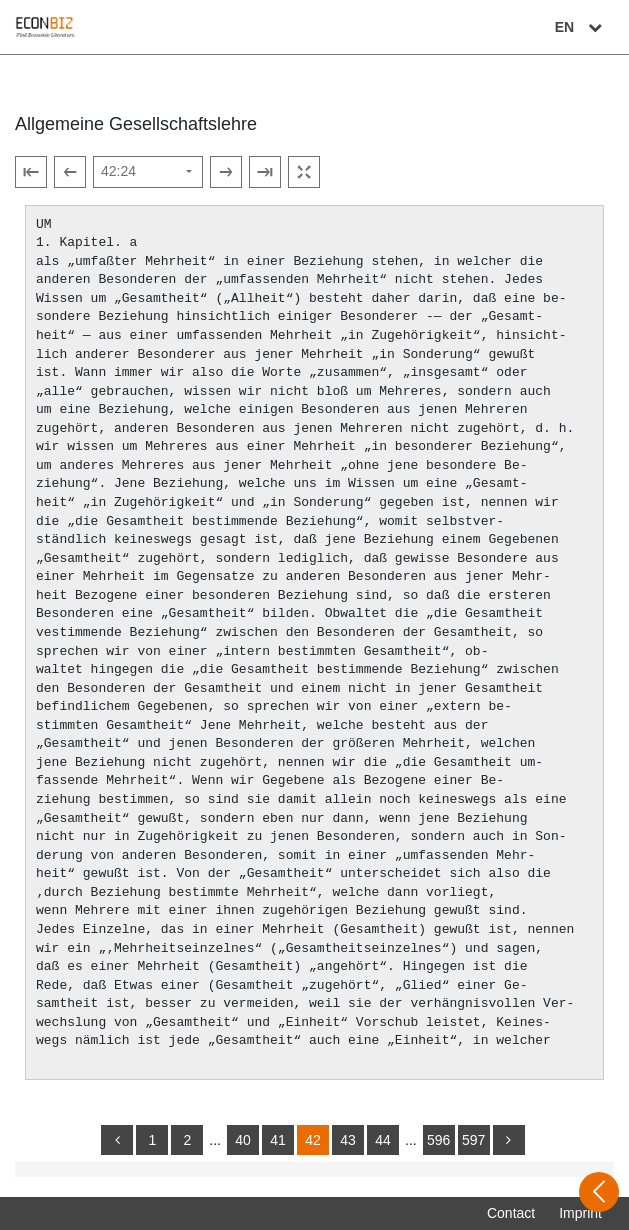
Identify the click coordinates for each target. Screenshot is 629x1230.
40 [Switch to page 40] (243, 1140)
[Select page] (148, 172)
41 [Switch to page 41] (278, 1140)
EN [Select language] (581, 27)
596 (438, 1140)
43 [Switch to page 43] (348, 1140)
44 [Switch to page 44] (383, 1140)
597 (473, 1140)
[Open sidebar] (599, 1192)
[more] (509, 1140)
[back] (117, 1140)
